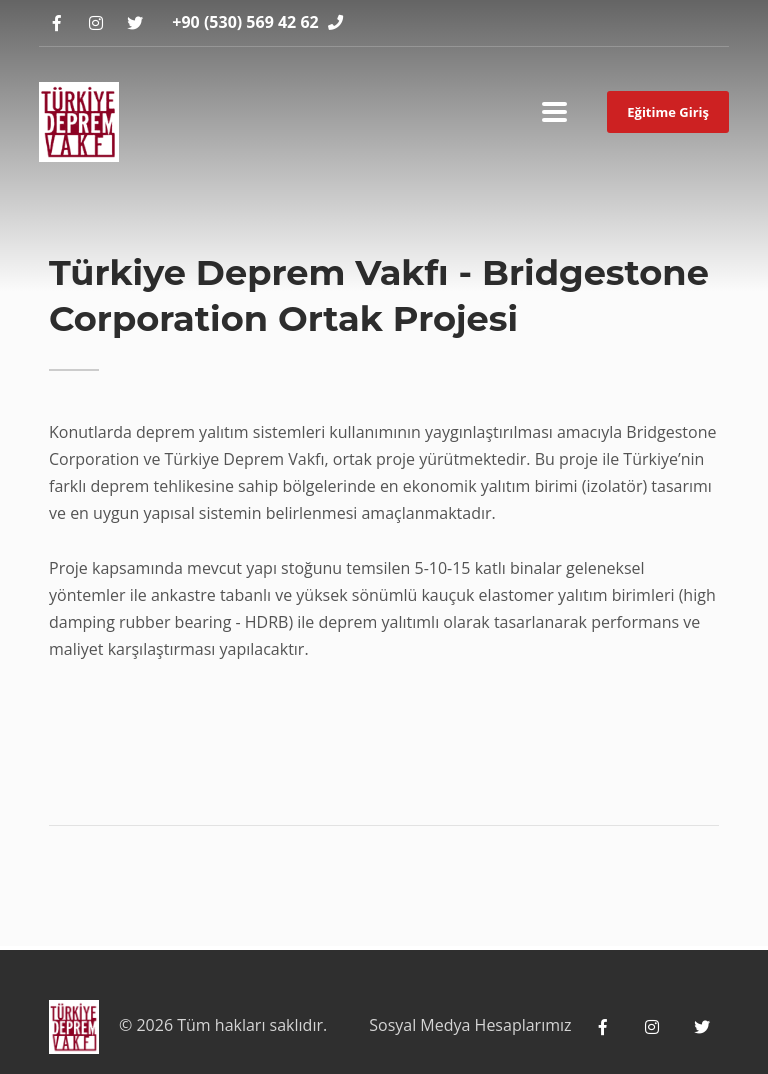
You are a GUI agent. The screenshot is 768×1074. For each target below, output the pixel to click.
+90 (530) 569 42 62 (245, 22)
